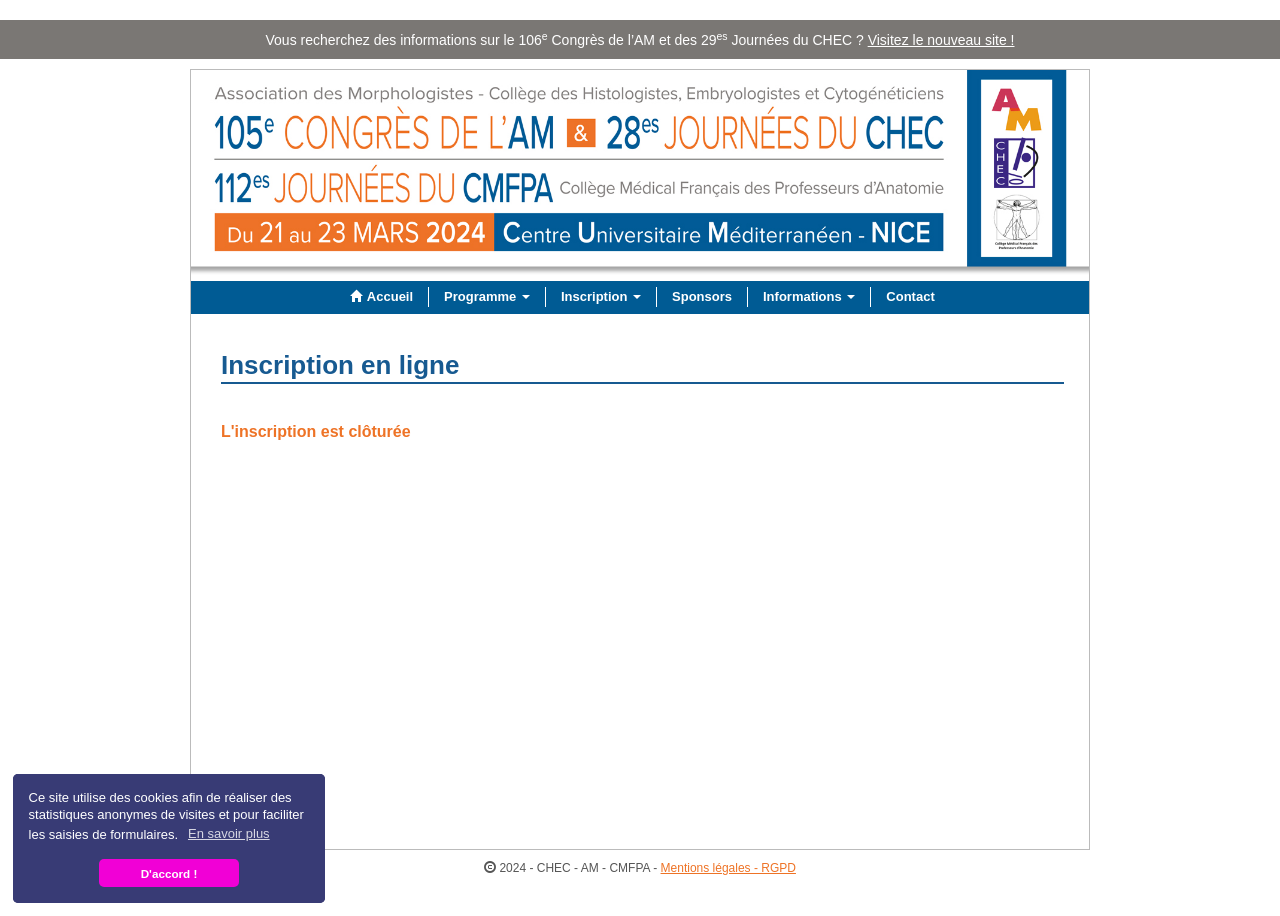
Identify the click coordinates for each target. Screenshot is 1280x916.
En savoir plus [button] (229, 833)
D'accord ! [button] (169, 873)
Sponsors (702, 296)
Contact (910, 296)
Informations (809, 296)
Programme (487, 296)
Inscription (601, 296)
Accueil (379, 296)
